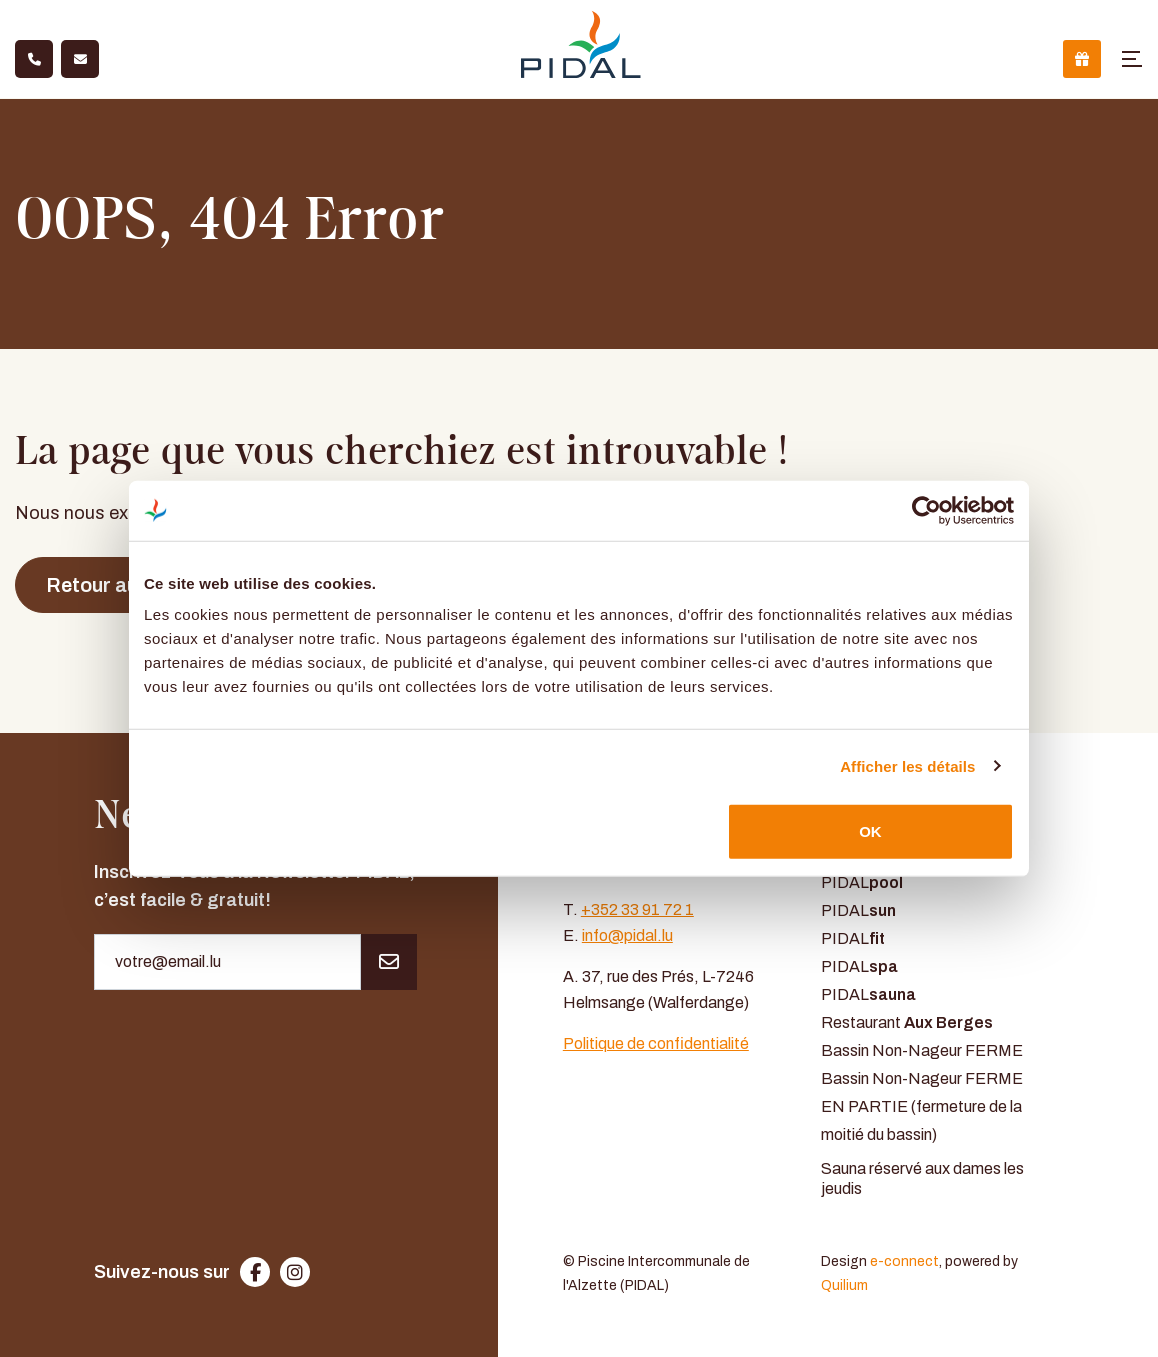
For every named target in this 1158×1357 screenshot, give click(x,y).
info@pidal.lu (627, 935)
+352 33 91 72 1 (637, 909)
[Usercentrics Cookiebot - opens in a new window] (926, 510)
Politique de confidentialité (656, 1043)
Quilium (844, 1285)
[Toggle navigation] (1132, 59)
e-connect (904, 1261)
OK (870, 831)
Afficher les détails (907, 765)
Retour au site (111, 585)
